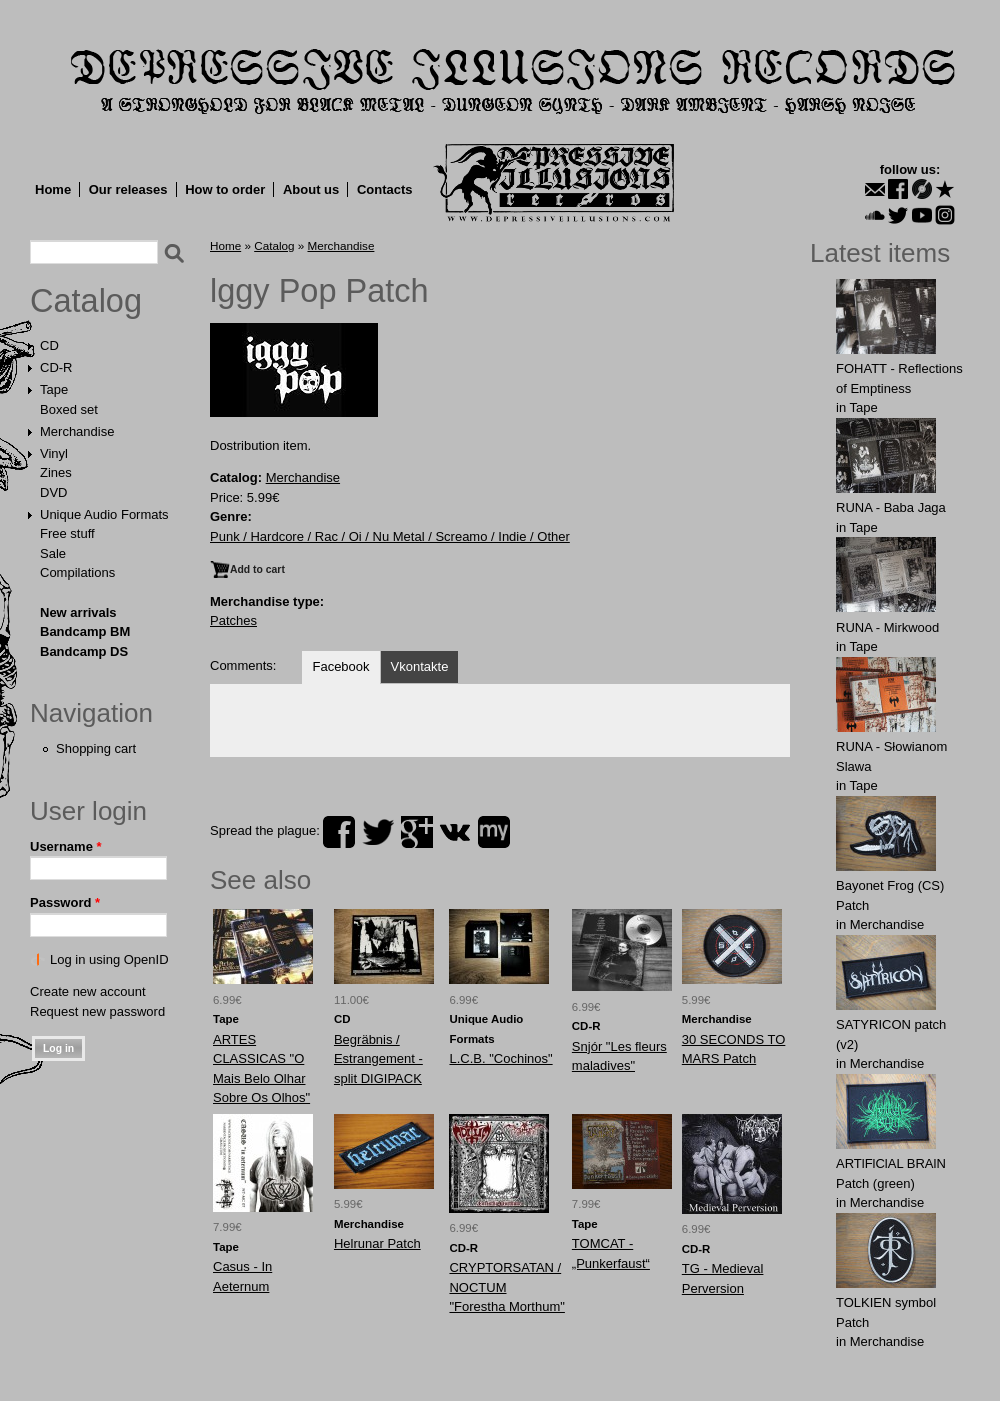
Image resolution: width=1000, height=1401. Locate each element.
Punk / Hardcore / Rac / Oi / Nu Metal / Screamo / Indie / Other (390, 536)
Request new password (97, 1011)
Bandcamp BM (85, 631)
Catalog (86, 301)
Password (65, 902)
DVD (53, 492)
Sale (53, 553)
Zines (56, 472)
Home (53, 189)
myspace (494, 832)
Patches (233, 620)
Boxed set (69, 409)
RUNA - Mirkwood (887, 627)
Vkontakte (420, 666)
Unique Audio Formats (104, 514)
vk (455, 832)
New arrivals (78, 612)
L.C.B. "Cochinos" (500, 1058)
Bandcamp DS (84, 651)
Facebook (340, 666)
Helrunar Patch (377, 1243)
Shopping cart (96, 748)
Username (66, 846)
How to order (225, 189)
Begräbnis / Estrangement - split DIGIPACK (378, 1059)
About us (311, 189)
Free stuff (67, 533)
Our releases (128, 189)
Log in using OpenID (109, 959)
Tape (54, 389)
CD (49, 345)
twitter (378, 832)
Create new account (88, 991)
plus (417, 832)
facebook (339, 832)
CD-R (56, 367)
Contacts (385, 189)
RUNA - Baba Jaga (891, 507)
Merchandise (77, 431)
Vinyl (54, 453)
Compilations (77, 572)
